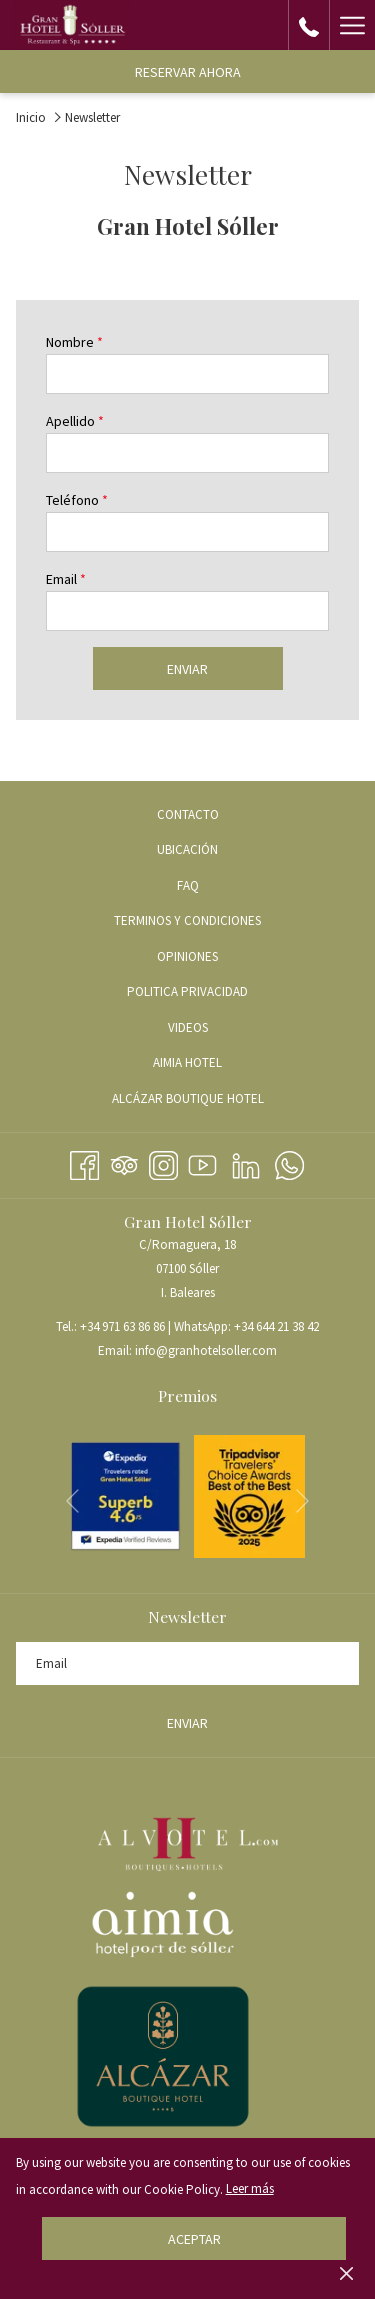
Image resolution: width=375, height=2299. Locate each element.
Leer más (250, 2188)
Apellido (75, 421)
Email (66, 579)
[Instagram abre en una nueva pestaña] (163, 1162)
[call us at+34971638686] (309, 24)
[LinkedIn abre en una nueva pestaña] (246, 1162)
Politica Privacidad (187, 991)
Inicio (31, 117)
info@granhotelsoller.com (206, 1350)
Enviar (187, 669)
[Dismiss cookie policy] (346, 2273)
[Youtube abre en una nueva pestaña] (202, 1162)
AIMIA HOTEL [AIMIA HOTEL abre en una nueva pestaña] (211, 1064)
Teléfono (77, 500)
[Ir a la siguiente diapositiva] (302, 1500)
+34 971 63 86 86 (122, 1326)
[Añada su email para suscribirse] (187, 1663)
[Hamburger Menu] (352, 25)
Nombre (74, 342)
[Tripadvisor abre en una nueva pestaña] (124, 1162)
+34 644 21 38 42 (276, 1326)
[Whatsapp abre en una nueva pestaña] (289, 1162)
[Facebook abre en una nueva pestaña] (84, 1162)
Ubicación (187, 849)
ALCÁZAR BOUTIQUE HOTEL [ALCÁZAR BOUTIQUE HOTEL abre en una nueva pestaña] (212, 1100)
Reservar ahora (188, 72)
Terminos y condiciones (187, 920)
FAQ (188, 885)
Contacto (188, 814)
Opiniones (187, 956)
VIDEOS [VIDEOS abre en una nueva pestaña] (212, 1029)
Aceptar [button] (194, 2239)
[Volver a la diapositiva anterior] (72, 1500)
